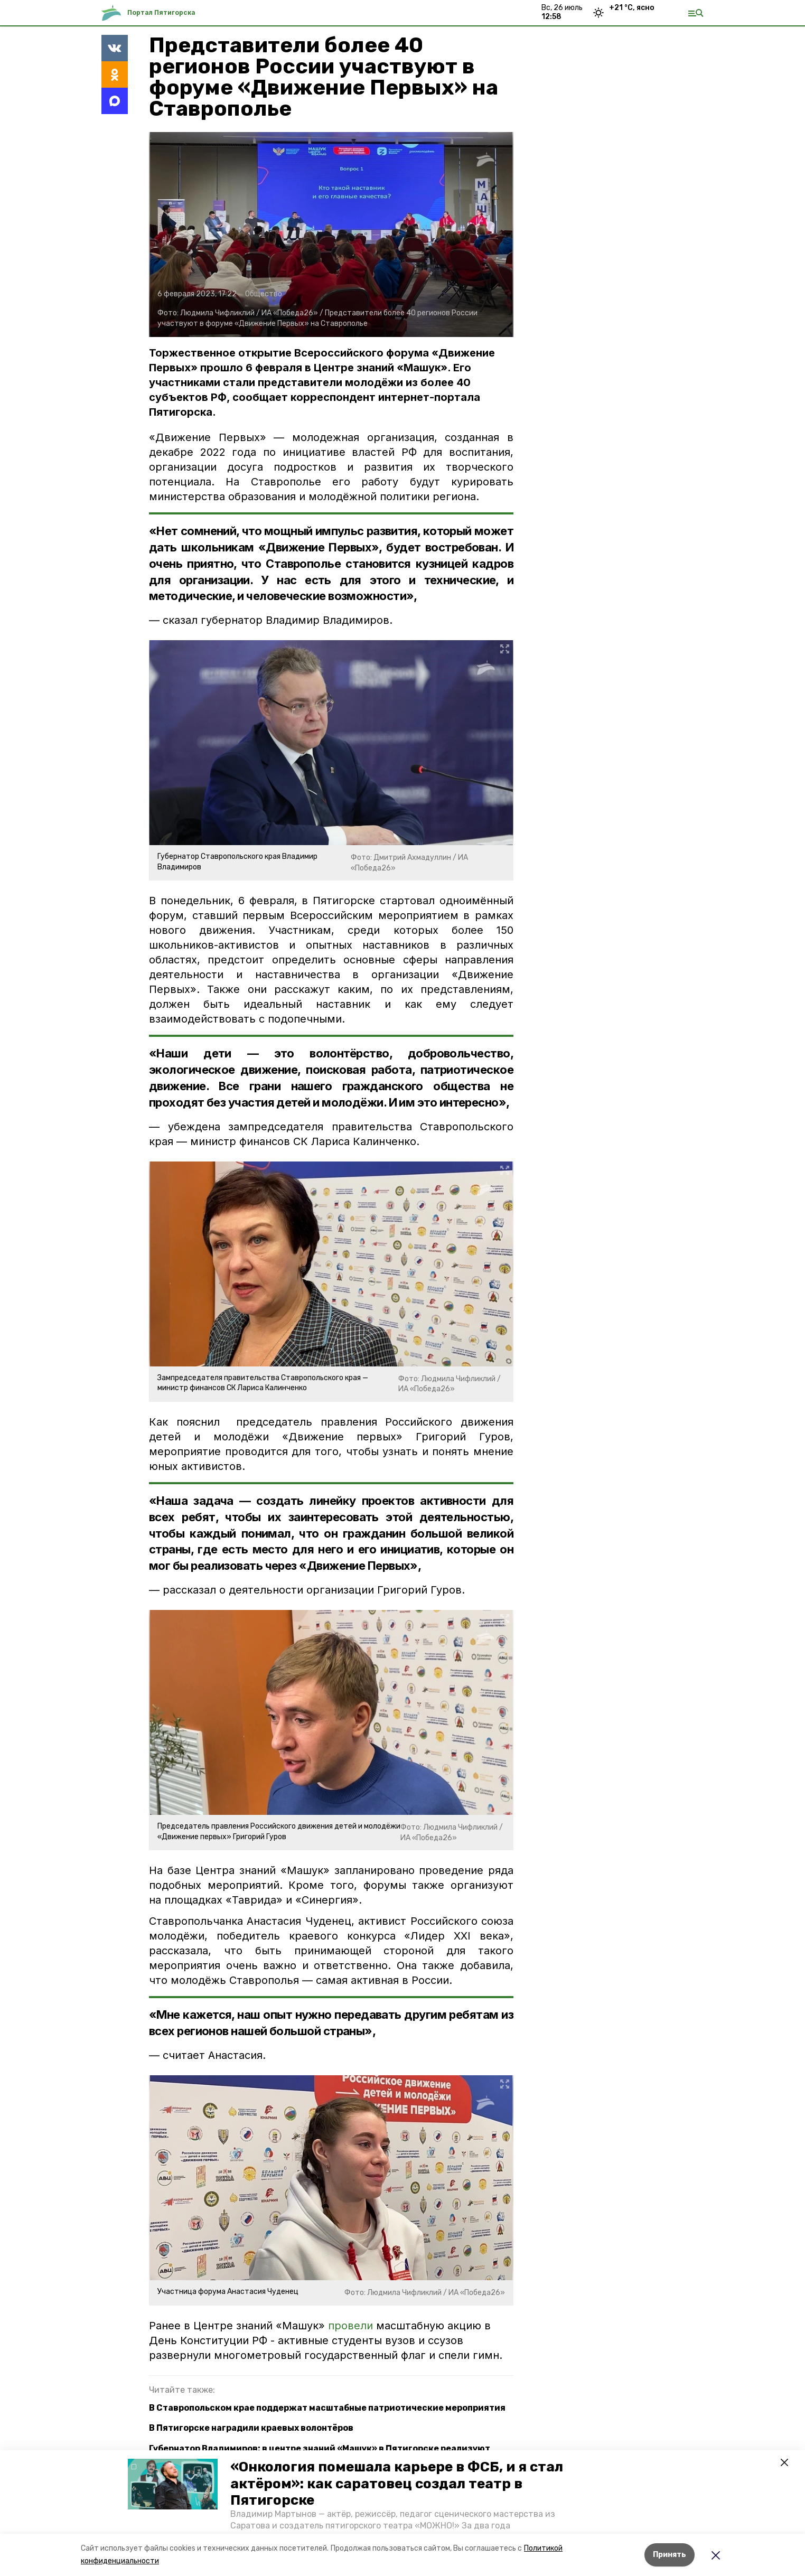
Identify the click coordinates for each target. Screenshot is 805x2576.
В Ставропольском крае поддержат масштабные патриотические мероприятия (327, 2408)
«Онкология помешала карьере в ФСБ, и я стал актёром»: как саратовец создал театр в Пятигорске (396, 2483)
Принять (669, 2554)
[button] (173, 2484)
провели (350, 2325)
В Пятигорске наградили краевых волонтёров (251, 2428)
